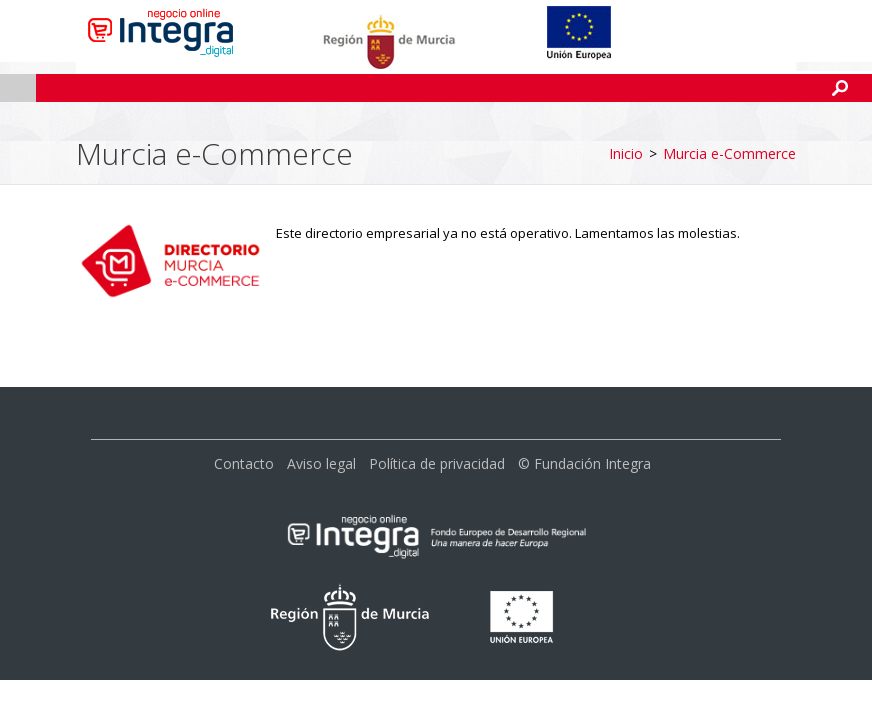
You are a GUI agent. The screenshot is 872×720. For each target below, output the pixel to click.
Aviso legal (321, 401)
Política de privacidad (437, 401)
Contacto (244, 401)
